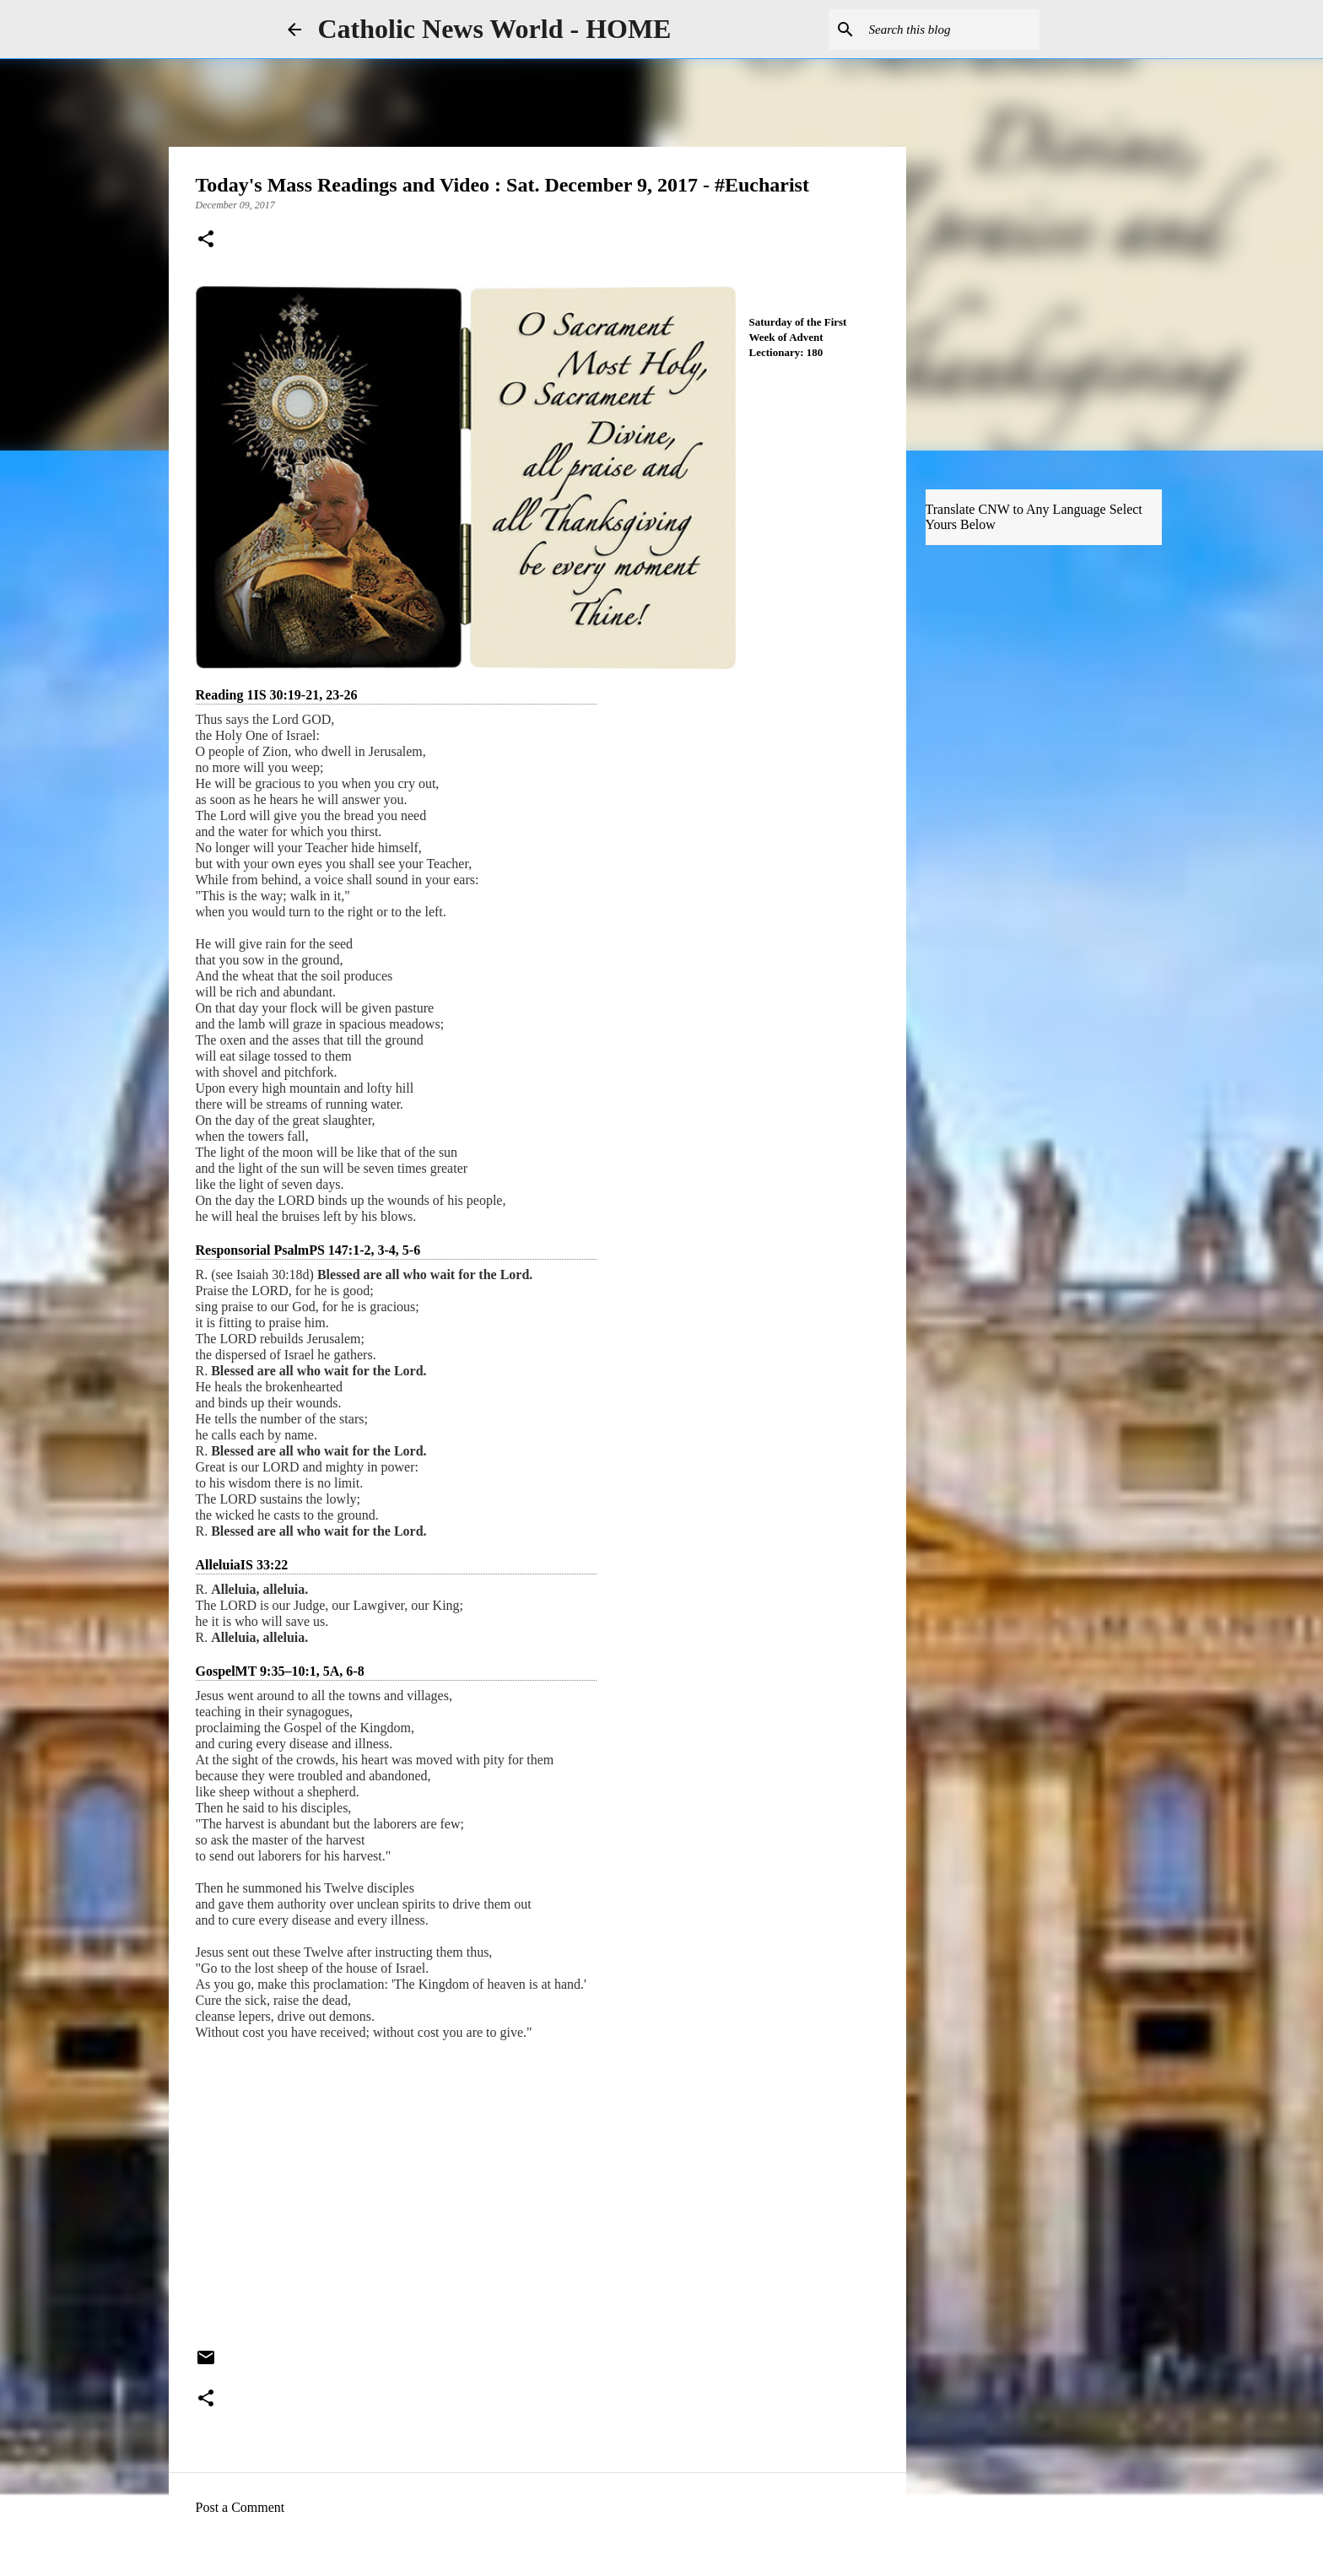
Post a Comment (240, 2507)
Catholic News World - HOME (495, 29)
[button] (206, 240)
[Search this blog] (951, 29)
